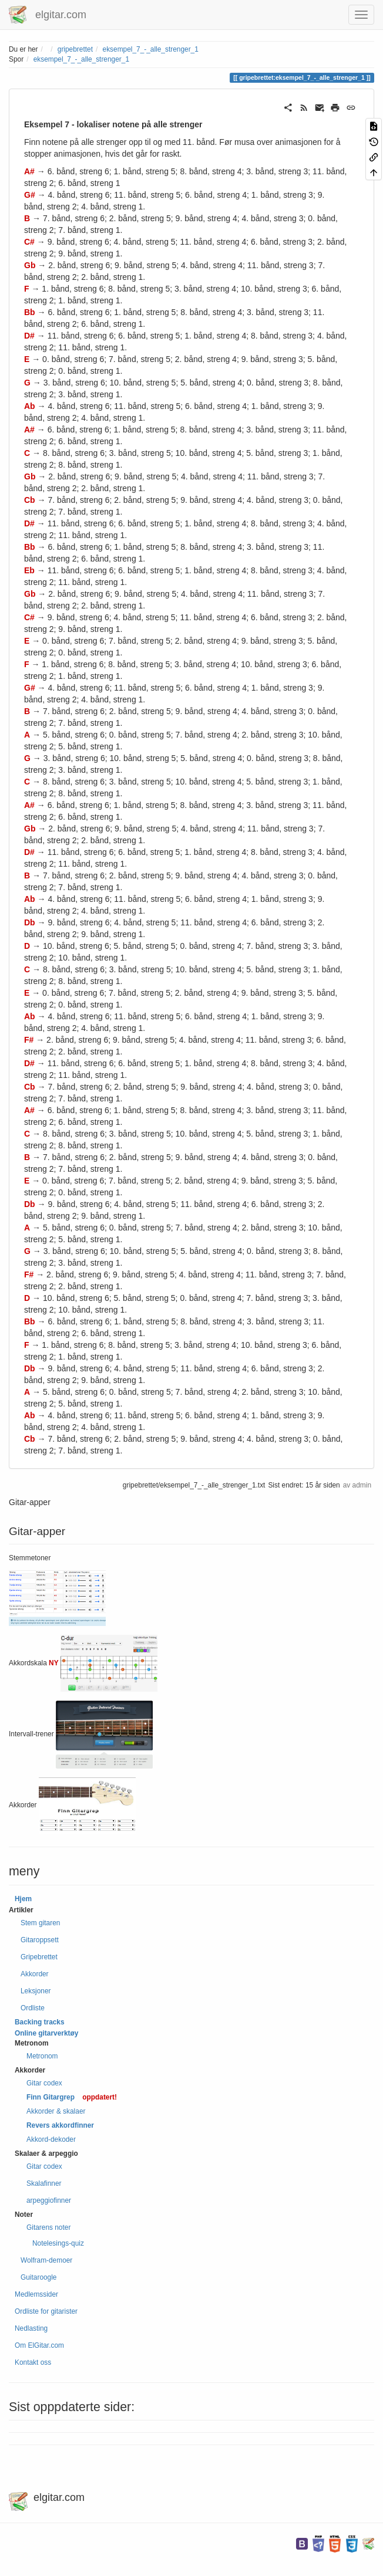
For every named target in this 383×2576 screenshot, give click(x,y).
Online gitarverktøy (46, 2033)
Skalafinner (44, 2183)
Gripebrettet (39, 1957)
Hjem (23, 1899)
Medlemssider (36, 2294)
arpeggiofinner (48, 2200)
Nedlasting (31, 2328)
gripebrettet (75, 49)
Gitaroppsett (40, 1940)
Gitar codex (44, 2083)
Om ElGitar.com (39, 2345)
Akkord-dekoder (51, 2139)
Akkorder (35, 1974)
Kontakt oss (33, 2362)
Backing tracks (40, 2022)
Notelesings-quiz (58, 2243)
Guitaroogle (38, 2277)
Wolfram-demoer (46, 2260)
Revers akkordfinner (60, 2125)
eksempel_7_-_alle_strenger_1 (151, 49)
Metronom (42, 2056)
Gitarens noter (48, 2227)
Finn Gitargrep (50, 2097)
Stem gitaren (40, 1923)
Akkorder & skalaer (55, 2111)
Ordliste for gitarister (46, 2311)
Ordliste (33, 2008)
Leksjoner (36, 1991)
